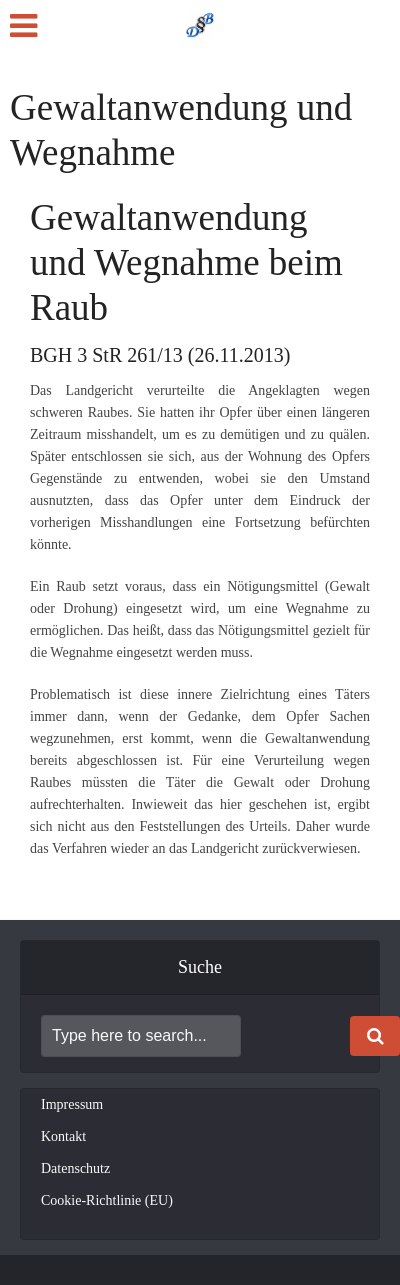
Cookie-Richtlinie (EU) (107, 1200)
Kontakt (63, 1136)
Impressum (72, 1104)
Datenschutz (75, 1168)
